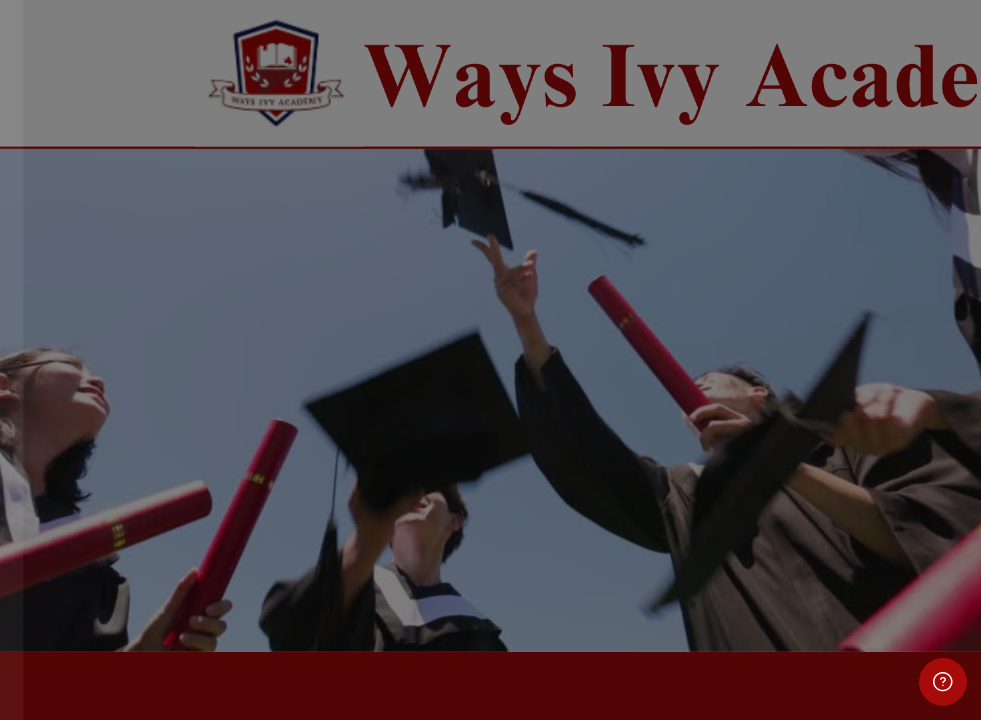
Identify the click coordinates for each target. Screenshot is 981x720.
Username (68, 260)
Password (67, 356)
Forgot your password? (320, 448)
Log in (211, 504)
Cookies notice (211, 630)
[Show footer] (943, 682)
